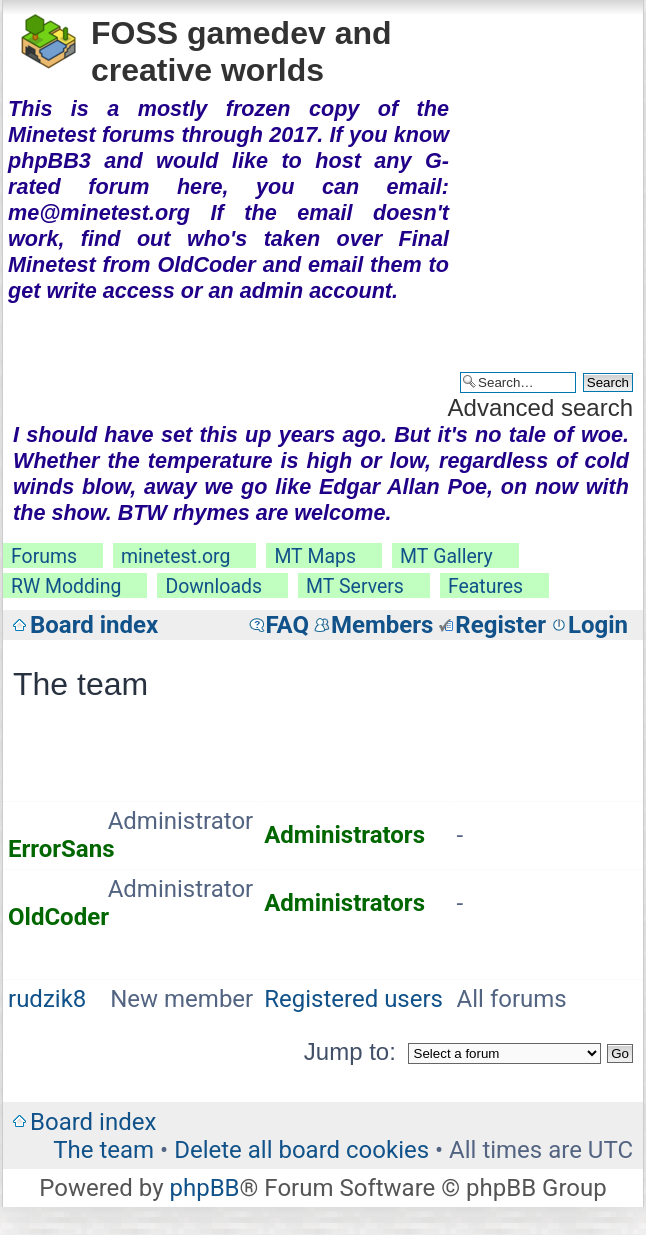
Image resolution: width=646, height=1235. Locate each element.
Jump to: (350, 1051)
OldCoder (58, 917)
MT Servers (355, 586)
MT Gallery (446, 556)
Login (598, 625)
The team (103, 1150)
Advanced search (540, 407)
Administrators (344, 835)
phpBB (204, 1188)
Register (500, 625)
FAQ (287, 625)
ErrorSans (61, 849)
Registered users (353, 999)
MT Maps (315, 556)
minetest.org (175, 556)
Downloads (213, 586)
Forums (44, 556)
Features (485, 586)
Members (382, 625)
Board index (94, 625)
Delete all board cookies (301, 1150)
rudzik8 (47, 999)
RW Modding (66, 586)
